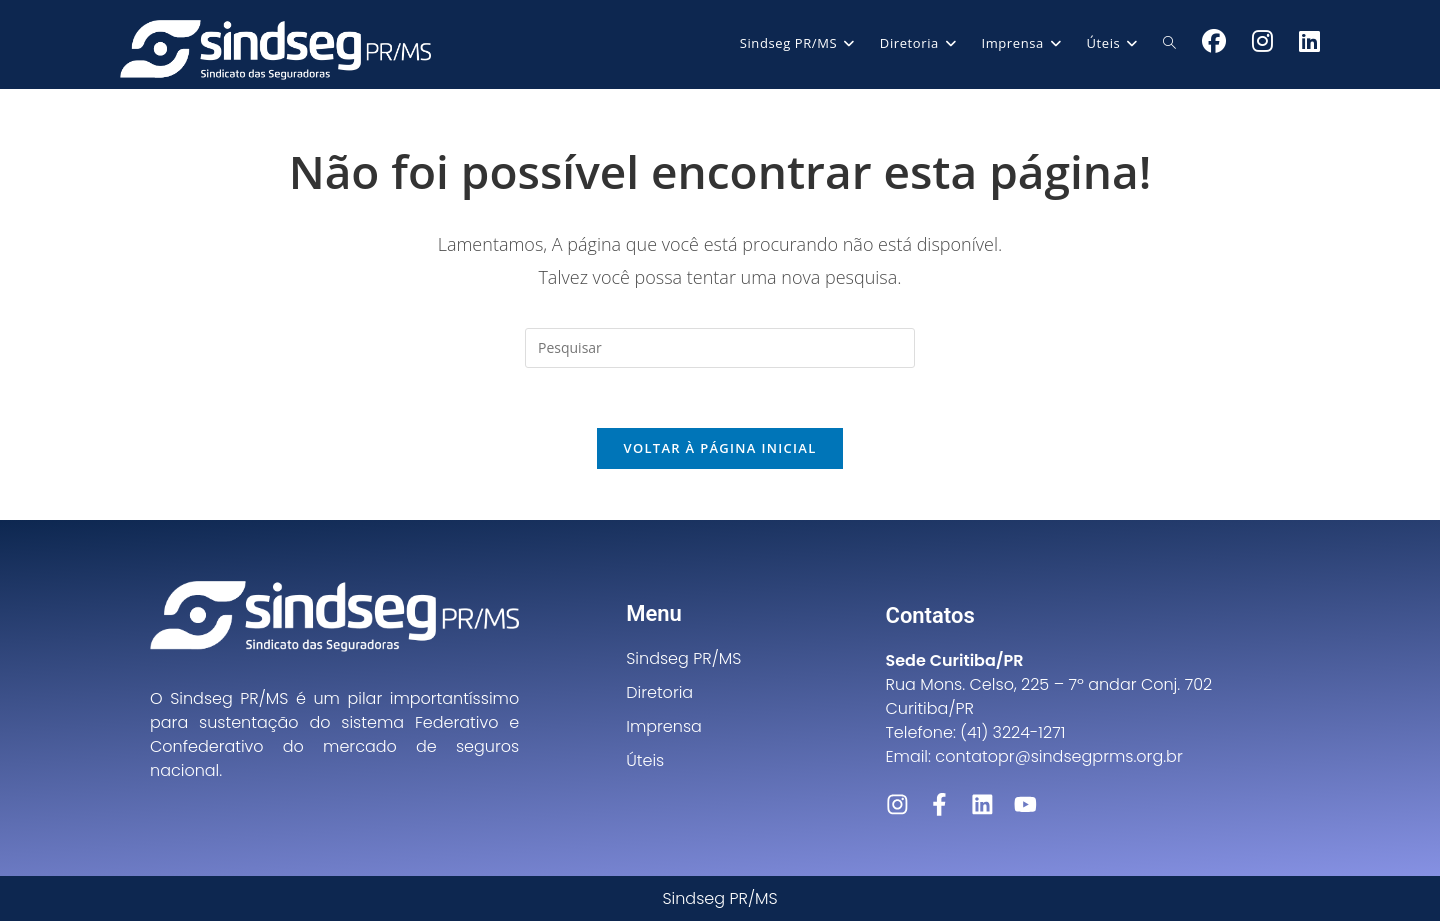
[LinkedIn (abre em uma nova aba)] (1309, 41)
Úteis (645, 761)
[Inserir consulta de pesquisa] (720, 348)
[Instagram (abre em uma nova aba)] (1262, 41)
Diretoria (659, 693)
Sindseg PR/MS (683, 659)
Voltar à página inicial (719, 449)
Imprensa (664, 727)
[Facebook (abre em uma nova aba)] (1214, 41)
